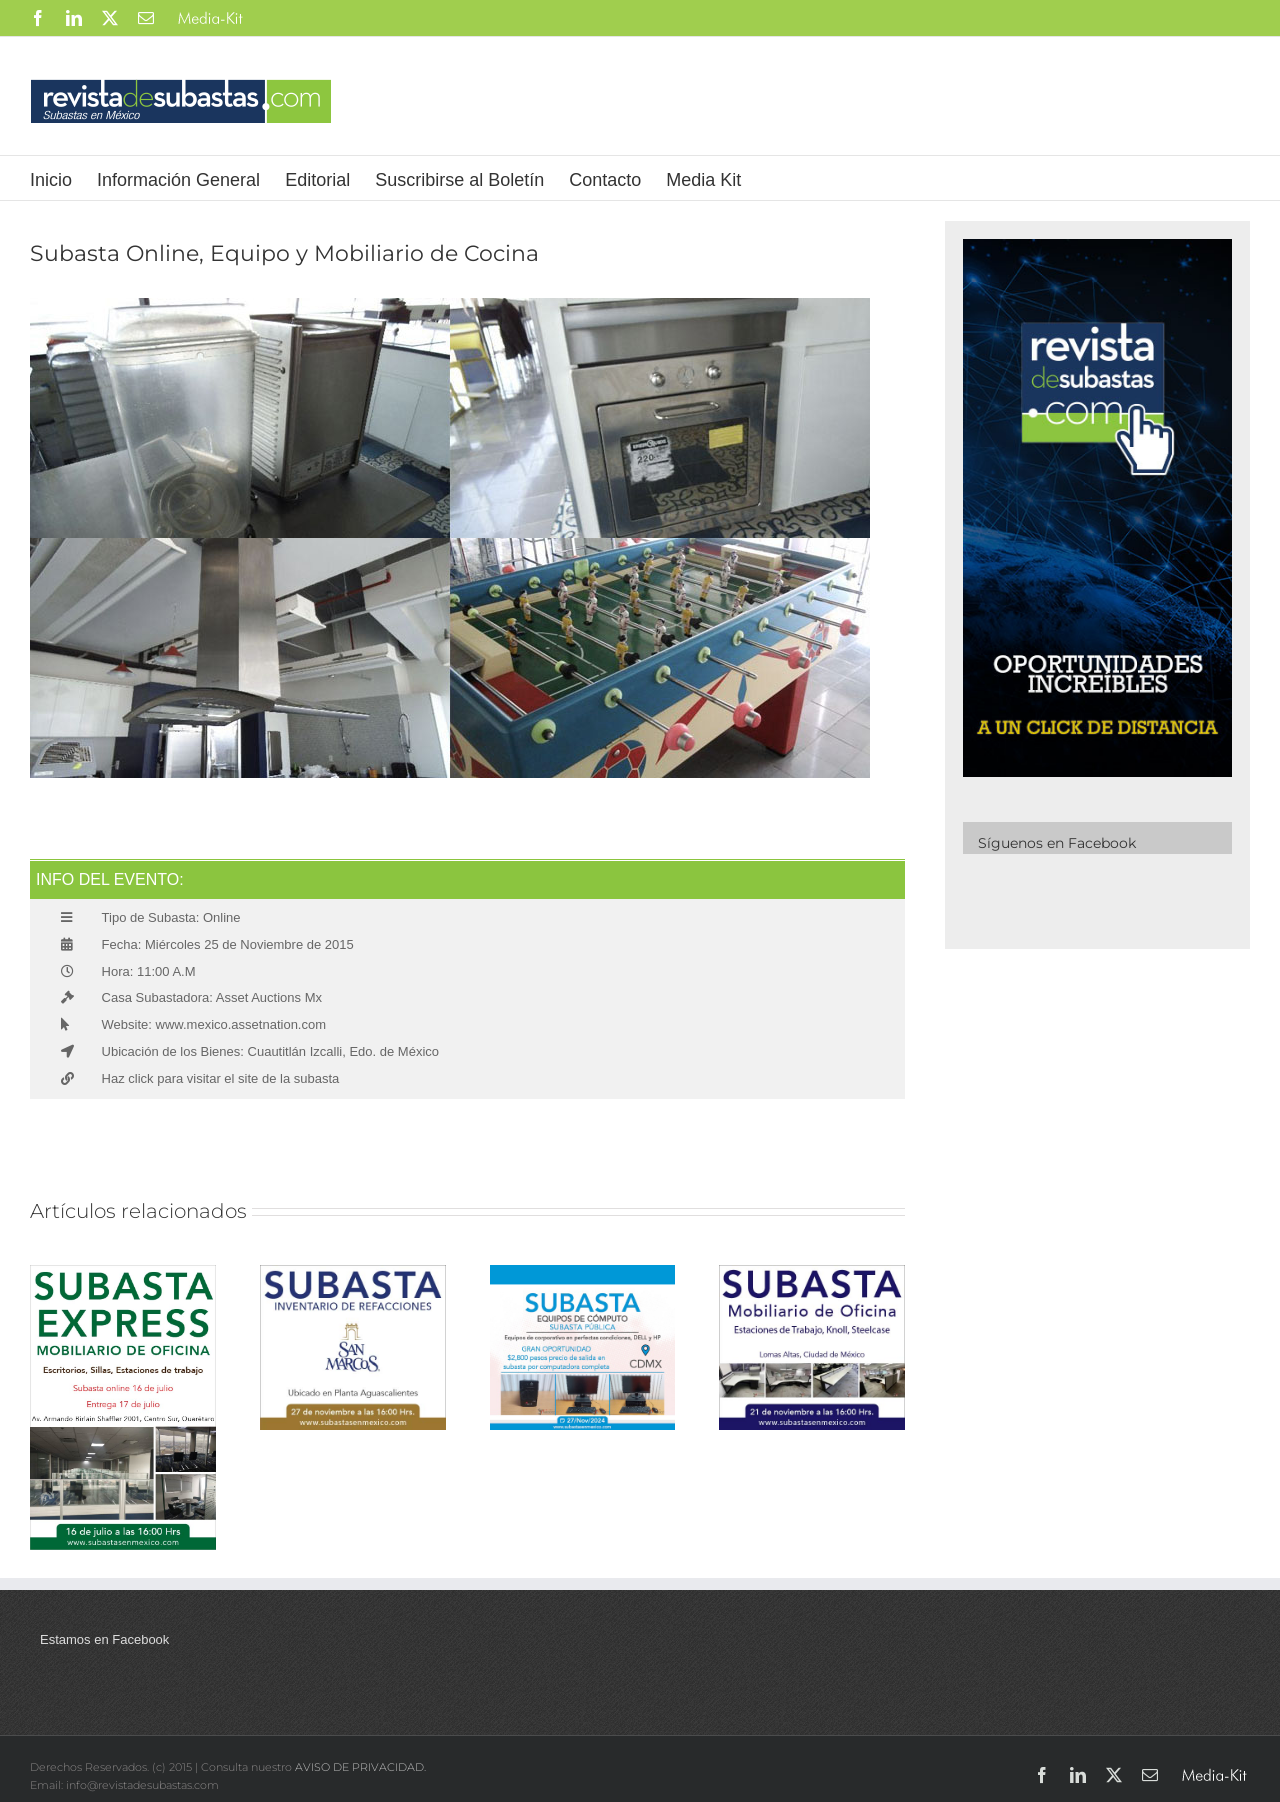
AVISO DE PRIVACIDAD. (360, 1767)
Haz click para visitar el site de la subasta (221, 1078)
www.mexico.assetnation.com (239, 1024)
